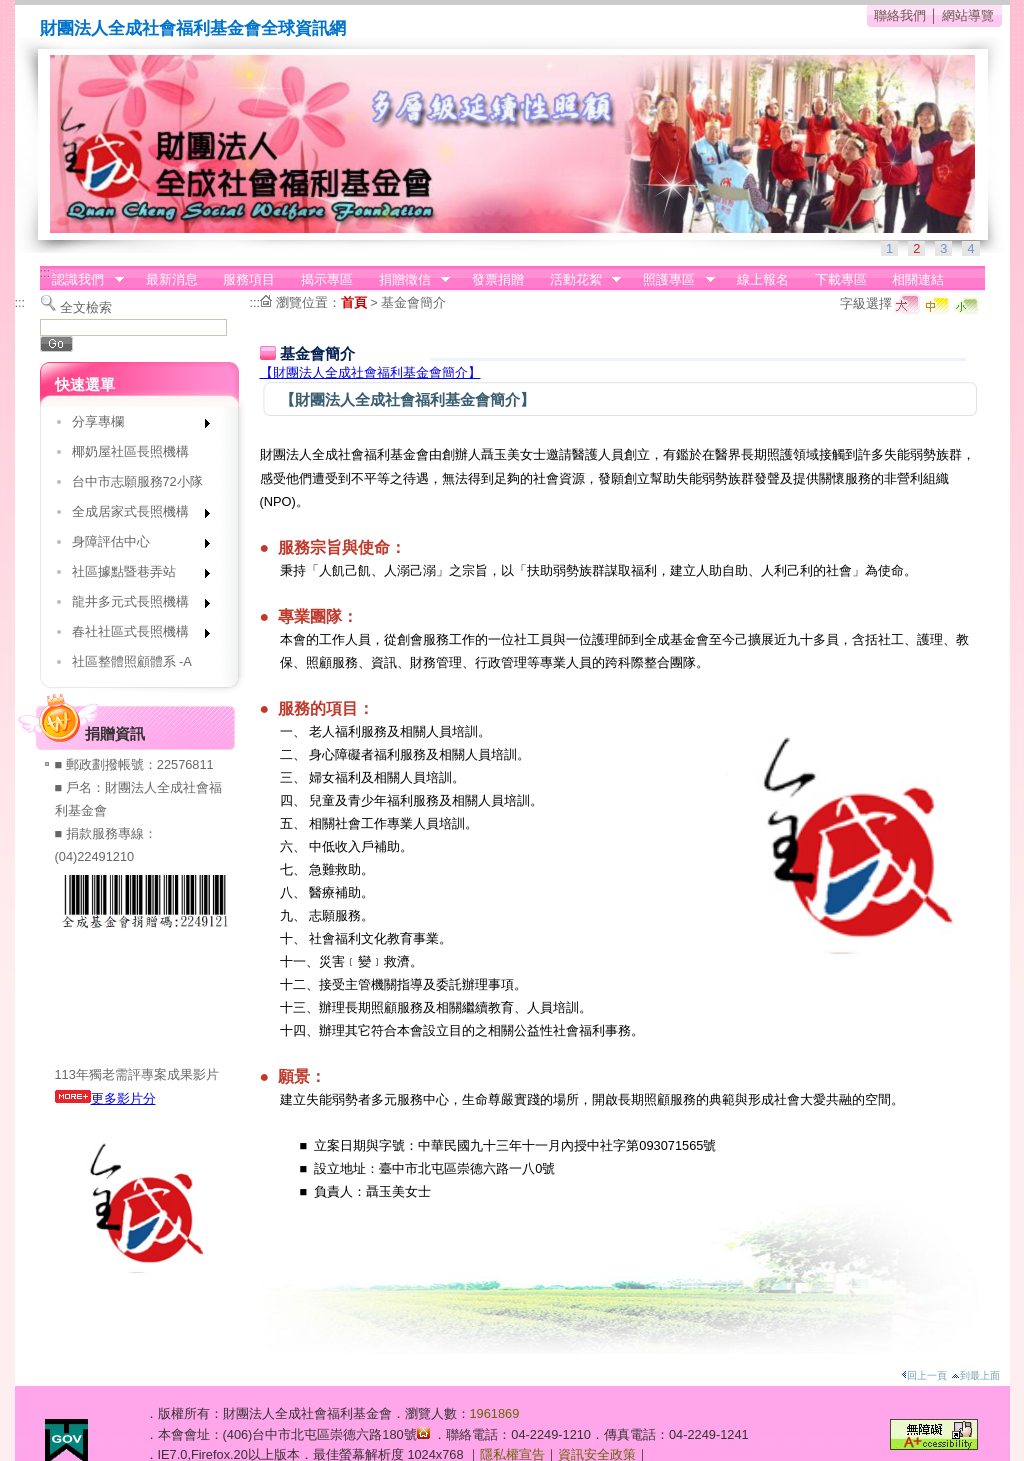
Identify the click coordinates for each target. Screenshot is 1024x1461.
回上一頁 (924, 1375)
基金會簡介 (413, 302)
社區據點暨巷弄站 (134, 575)
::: (45, 272)
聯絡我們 (900, 15)
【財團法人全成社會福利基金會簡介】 (370, 372)
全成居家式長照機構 (134, 515)
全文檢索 (86, 307)
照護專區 (673, 280)
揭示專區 (327, 279)
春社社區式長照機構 (134, 635)
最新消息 (172, 279)
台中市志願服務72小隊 (137, 481)
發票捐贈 (498, 279)
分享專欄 (134, 425)
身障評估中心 (134, 545)
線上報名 (763, 279)
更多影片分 (105, 1098)
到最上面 (975, 1375)
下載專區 (841, 279)
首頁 (354, 302)
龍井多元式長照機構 (134, 605)
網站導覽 (968, 15)
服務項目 (249, 279)
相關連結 (918, 279)
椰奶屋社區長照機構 (130, 451)
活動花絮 (579, 280)
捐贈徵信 (408, 280)
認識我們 (82, 280)
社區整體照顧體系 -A (132, 661)
